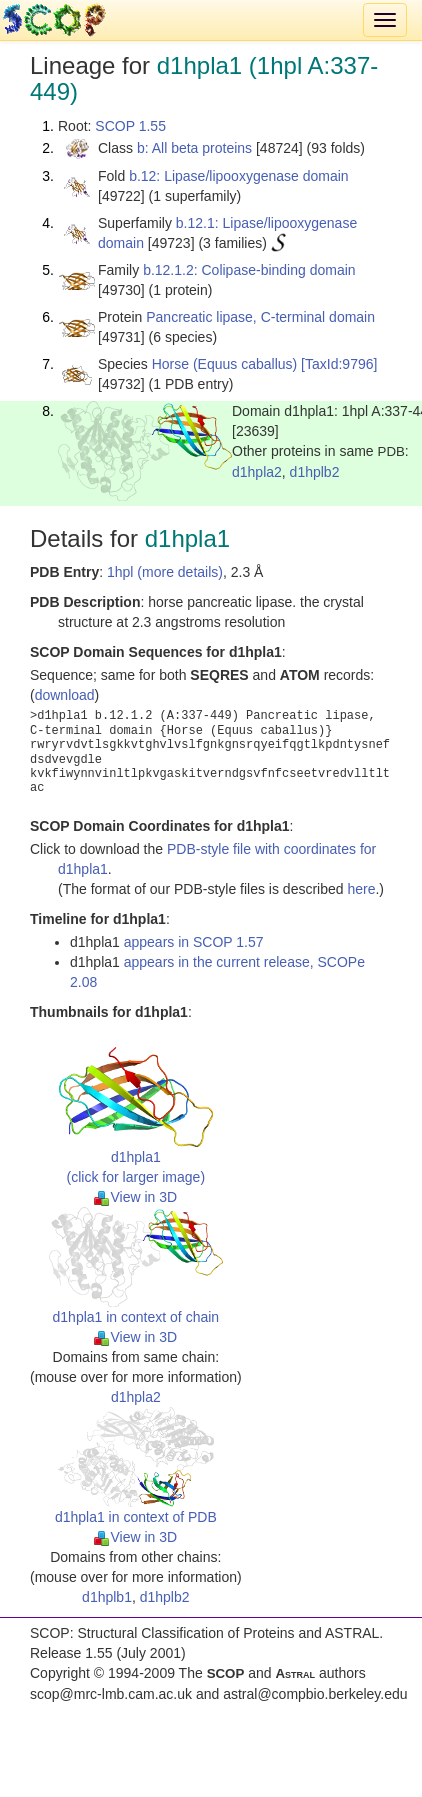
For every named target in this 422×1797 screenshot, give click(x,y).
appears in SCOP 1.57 (194, 942)
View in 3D (135, 1197)
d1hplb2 (315, 472)
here (361, 889)
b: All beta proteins (194, 148)
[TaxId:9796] (339, 364)
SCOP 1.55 (130, 126)
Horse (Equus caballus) (225, 364)
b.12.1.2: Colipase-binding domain (249, 270)
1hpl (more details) (165, 572)
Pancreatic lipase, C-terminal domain (260, 317)
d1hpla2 (257, 472)
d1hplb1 (107, 1597)
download (65, 695)
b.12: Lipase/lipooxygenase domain (239, 176)
